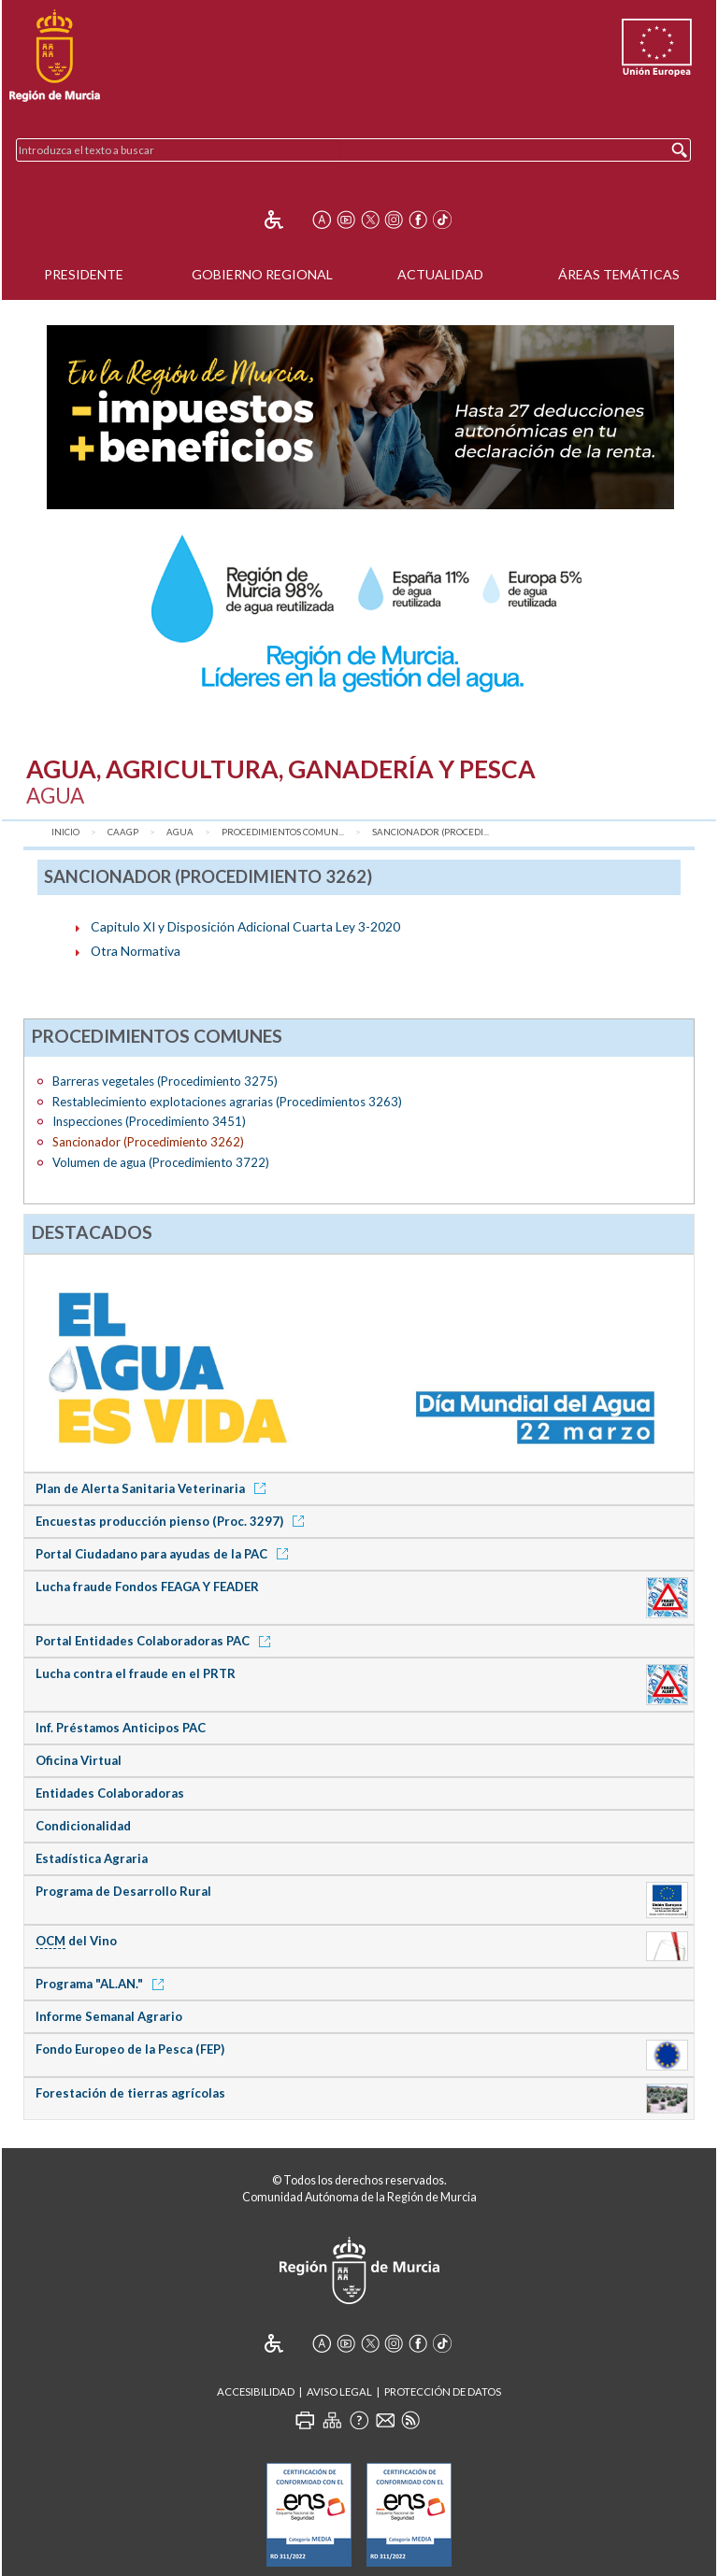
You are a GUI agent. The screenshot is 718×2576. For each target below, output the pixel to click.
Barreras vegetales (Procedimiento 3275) (165, 1081)
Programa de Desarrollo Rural (123, 1891)
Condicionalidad (83, 1825)
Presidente (83, 274)
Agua (180, 832)
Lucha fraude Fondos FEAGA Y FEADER (147, 1586)
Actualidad (440, 274)
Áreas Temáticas (619, 274)
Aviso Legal (339, 2391)
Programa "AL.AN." (103, 1983)
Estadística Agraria (92, 1858)
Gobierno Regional (262, 274)
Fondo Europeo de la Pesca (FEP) (130, 2049)
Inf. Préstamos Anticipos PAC (121, 1727)
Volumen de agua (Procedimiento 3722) (160, 1162)
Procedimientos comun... (283, 832)
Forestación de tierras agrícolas (130, 2092)
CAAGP (123, 832)
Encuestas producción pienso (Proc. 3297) (173, 1521)
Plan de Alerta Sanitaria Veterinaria (154, 1488)
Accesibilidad (255, 2391)
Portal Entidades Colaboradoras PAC (156, 1640)
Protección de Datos (442, 2391)
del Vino (76, 1941)
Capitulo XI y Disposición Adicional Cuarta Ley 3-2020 (245, 926)
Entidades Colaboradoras (110, 1793)
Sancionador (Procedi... (430, 832)
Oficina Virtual (79, 1760)
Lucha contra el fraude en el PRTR (136, 1673)
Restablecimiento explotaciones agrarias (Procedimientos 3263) (227, 1101)
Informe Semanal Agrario (109, 2016)
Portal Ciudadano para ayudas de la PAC (165, 1553)
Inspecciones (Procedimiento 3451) (149, 1121)
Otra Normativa (135, 951)
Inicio (65, 832)
